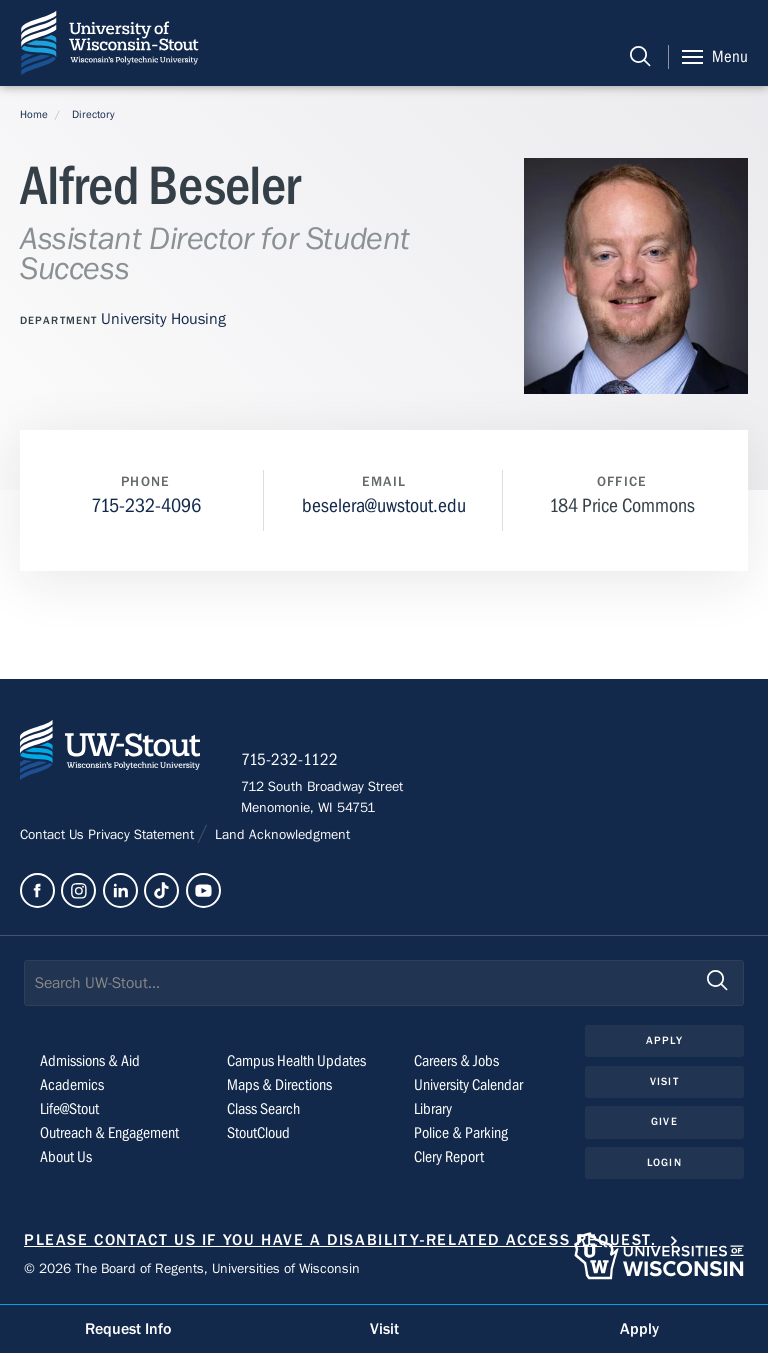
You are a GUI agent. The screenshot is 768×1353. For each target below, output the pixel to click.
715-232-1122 (289, 760)
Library (433, 1109)
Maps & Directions (279, 1085)
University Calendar (468, 1085)
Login (664, 1162)
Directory (93, 114)
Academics (72, 1085)
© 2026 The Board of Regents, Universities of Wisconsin (192, 1269)
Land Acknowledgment (280, 835)
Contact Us (54, 835)
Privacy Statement (143, 835)
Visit (664, 1081)
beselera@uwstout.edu (384, 505)
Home (34, 114)
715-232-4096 (146, 505)
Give (664, 1121)
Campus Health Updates (296, 1061)
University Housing (163, 319)
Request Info (128, 1329)
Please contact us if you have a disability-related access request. (340, 1240)
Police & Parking (461, 1133)
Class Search (263, 1109)
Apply (664, 1040)
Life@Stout (69, 1109)
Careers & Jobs (456, 1061)
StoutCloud (258, 1133)
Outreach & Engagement (109, 1133)
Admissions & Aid (90, 1061)
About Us (66, 1157)
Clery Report (449, 1157)
